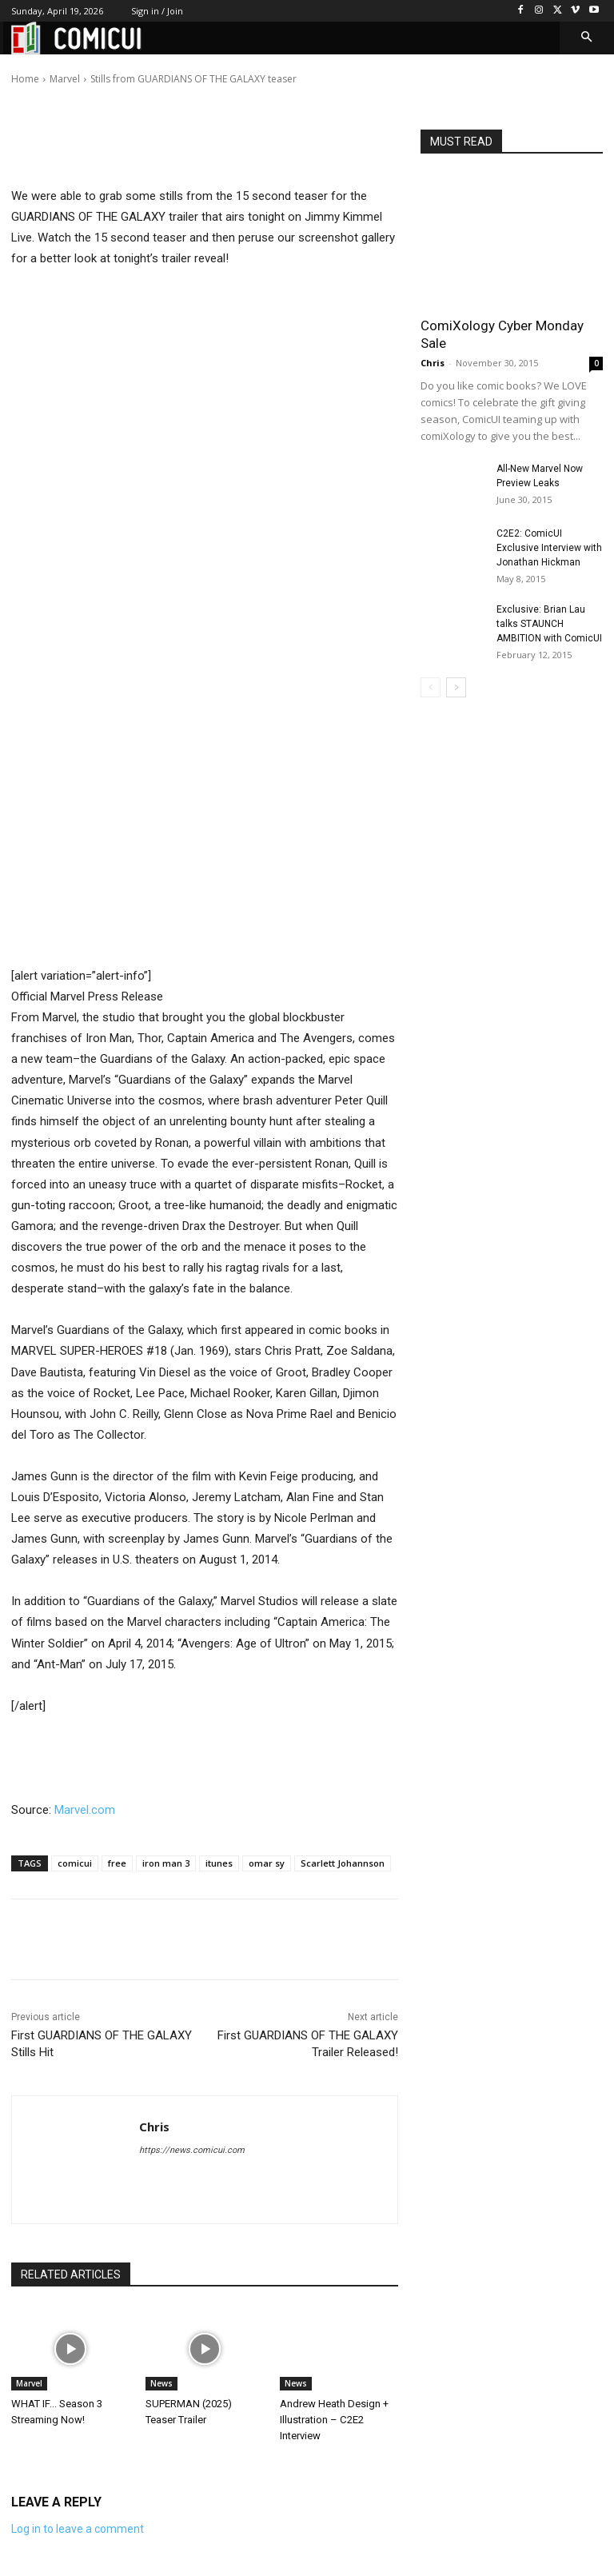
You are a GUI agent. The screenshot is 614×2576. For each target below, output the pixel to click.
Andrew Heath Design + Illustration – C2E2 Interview (334, 2420)
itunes (219, 1863)
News (161, 2383)
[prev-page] (431, 687)
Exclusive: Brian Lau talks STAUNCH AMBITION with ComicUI (549, 624)
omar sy (267, 1863)
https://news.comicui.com (192, 2150)
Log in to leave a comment (77, 2528)
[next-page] (456, 687)
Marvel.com (84, 1810)
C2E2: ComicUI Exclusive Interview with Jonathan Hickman (549, 548)
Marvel (29, 2383)
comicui (75, 1863)
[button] (587, 38)
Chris (70, 68)
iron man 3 (165, 1863)
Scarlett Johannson (343, 1863)
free (117, 1863)
